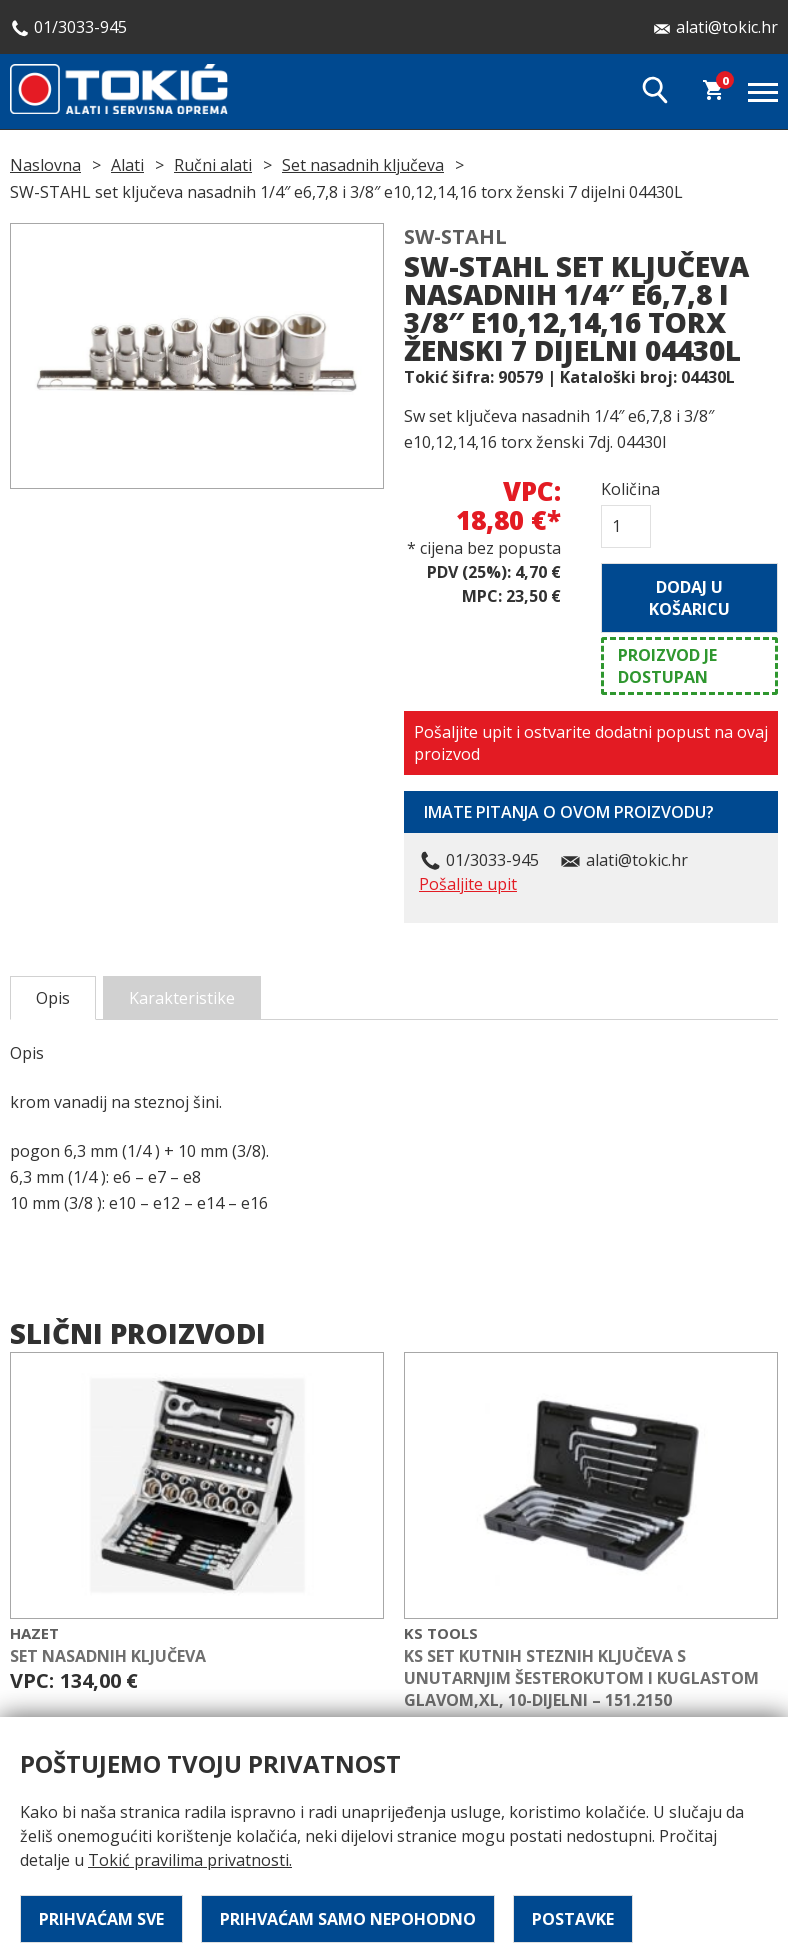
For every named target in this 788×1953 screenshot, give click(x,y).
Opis (53, 998)
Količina (626, 489)
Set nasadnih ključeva (363, 165)
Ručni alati (213, 165)
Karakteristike (182, 998)
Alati (127, 165)
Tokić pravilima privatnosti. (190, 1860)
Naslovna (45, 165)
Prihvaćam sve (101, 1919)
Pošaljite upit (468, 884)
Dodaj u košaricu (689, 598)
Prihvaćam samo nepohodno (348, 1919)
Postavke (573, 1919)
